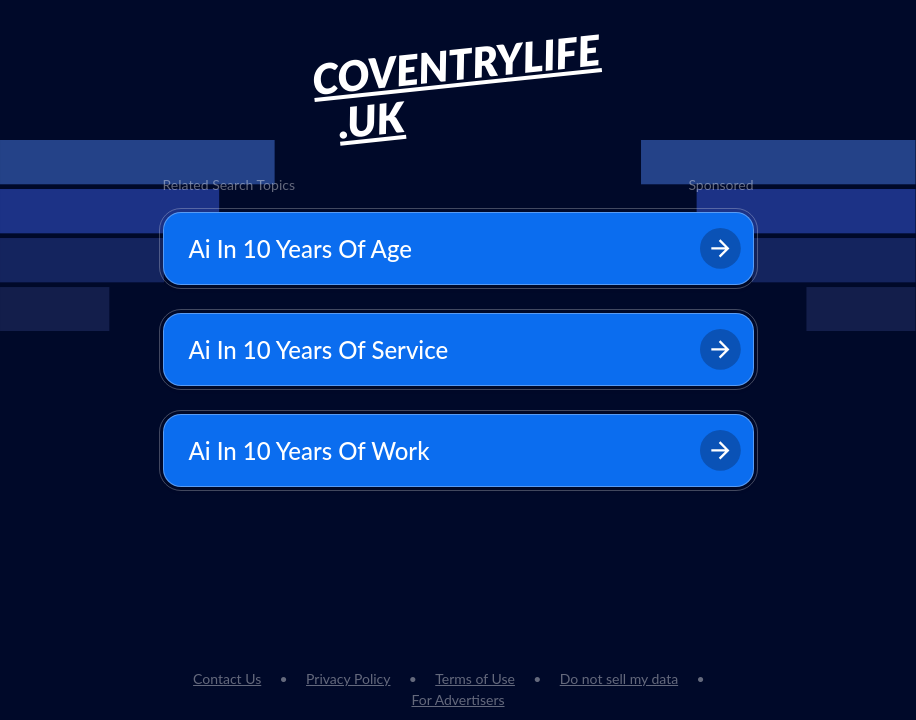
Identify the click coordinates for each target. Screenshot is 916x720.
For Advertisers (457, 699)
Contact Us (227, 678)
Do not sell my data (619, 678)
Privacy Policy (348, 678)
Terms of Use (475, 678)
